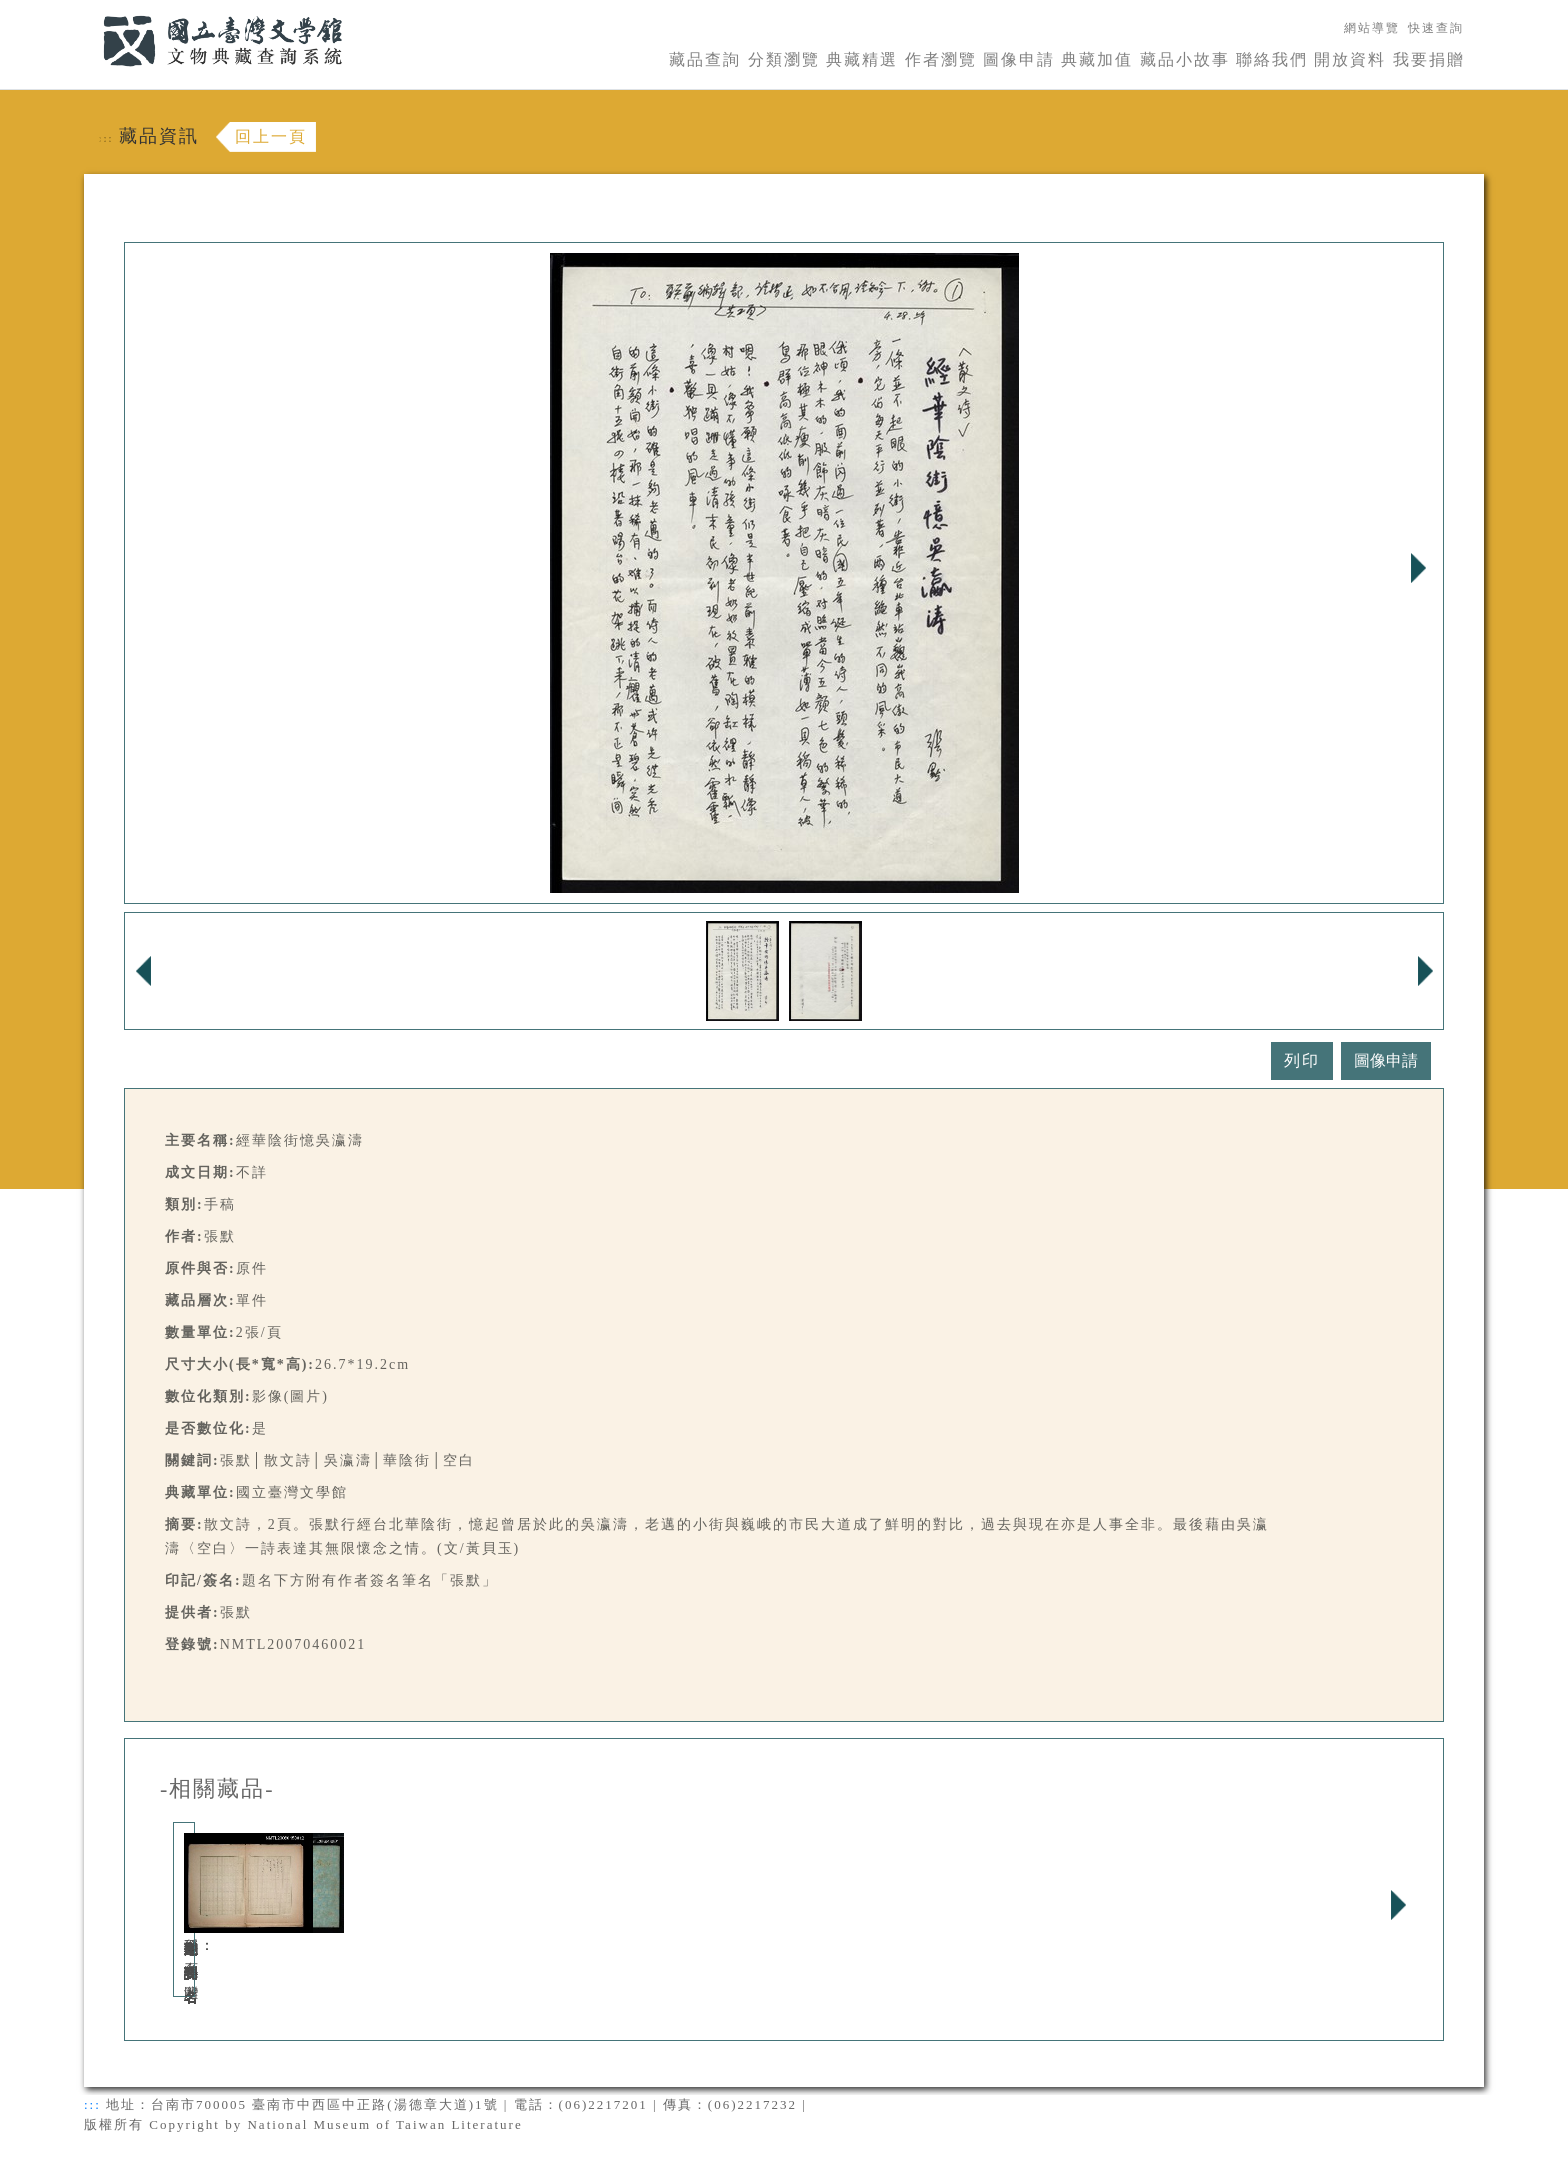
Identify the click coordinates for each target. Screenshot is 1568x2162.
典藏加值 (1097, 59)
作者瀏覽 (941, 59)
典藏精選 (862, 59)
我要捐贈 (1429, 59)
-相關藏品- (217, 1789)
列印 (1302, 1060)
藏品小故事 (1185, 59)
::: (91, 11)
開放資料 (1350, 59)
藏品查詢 (705, 59)
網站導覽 (1372, 28)
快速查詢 (1436, 28)
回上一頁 (271, 136)
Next (1418, 568)
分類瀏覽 (784, 59)
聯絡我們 (1272, 59)
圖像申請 (1019, 59)
